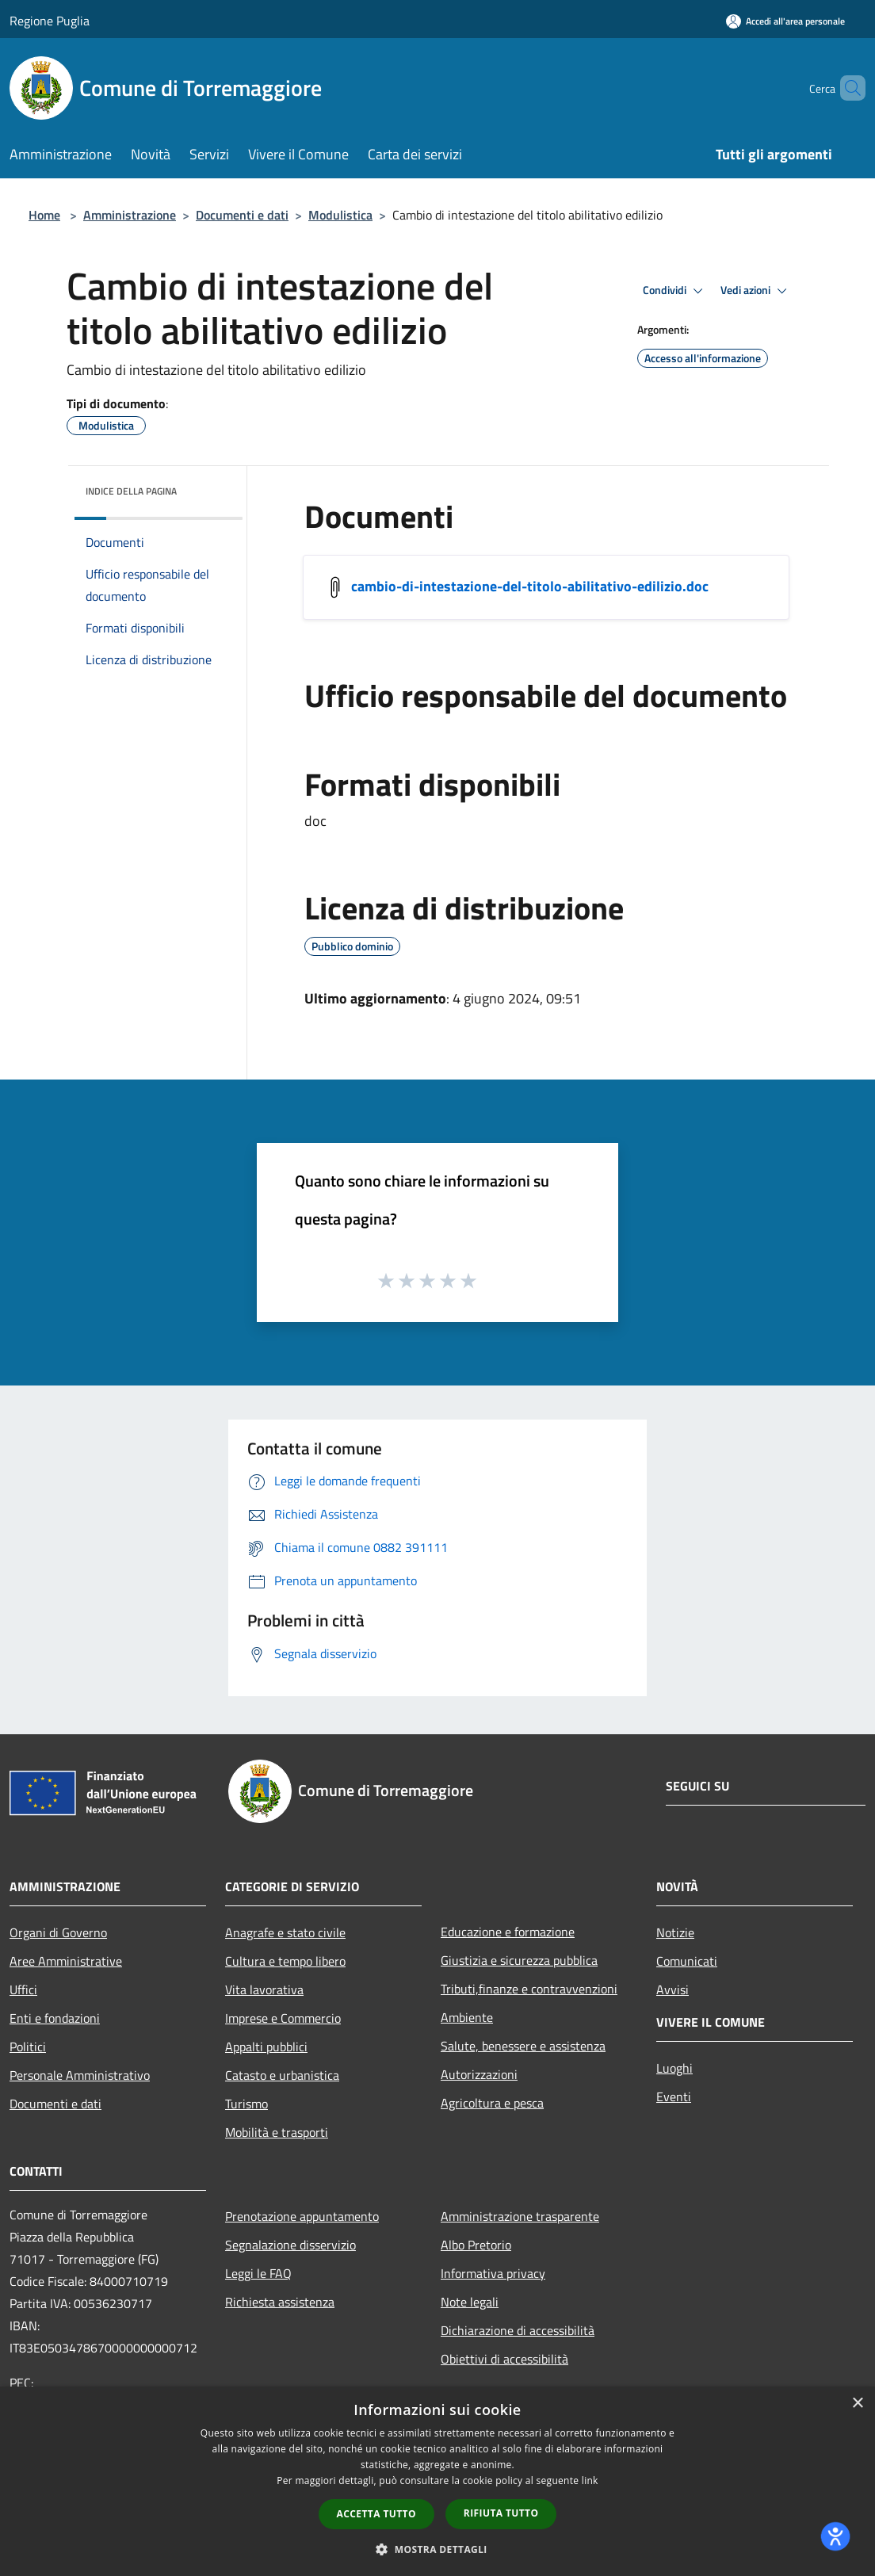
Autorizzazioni (479, 2074)
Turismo (246, 2103)
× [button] (857, 2404)
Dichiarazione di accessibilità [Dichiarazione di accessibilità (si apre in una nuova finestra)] (517, 2330)
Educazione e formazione (508, 1931)
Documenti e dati (242, 214)
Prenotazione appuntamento (302, 2216)
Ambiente (467, 2017)
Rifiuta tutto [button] (501, 2513)
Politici (28, 2046)
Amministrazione (129, 214)
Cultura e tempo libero (285, 1960)
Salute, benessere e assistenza (523, 2045)
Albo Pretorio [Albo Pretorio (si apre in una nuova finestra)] (476, 2244)
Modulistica (340, 214)
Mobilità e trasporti (276, 2132)
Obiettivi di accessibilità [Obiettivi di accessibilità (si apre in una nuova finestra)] (504, 2358)
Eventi (673, 2096)
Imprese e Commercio (283, 2018)
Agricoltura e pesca (492, 2102)
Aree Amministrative (66, 1960)
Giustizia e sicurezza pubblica (519, 1960)
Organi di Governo (58, 1932)
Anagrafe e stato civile (285, 1932)
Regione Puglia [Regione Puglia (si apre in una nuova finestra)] (50, 20)
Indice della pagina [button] (131, 491)
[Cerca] (846, 88)
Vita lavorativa (264, 1989)
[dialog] (437, 2481)
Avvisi (672, 1989)
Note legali (470, 2301)
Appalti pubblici (266, 2046)
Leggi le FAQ (258, 2273)
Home (44, 214)
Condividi (675, 290)
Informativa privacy (493, 2273)
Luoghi (674, 2067)
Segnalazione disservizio (290, 2244)
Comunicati (686, 1960)
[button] (437, 2549)
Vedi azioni (756, 290)
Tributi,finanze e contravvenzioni (529, 1988)
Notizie (675, 1932)
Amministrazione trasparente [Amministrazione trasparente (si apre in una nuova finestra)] (520, 2216)
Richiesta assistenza (279, 2301)
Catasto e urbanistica (282, 2075)
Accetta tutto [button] (376, 2514)
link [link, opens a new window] (590, 2480)
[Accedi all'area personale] (785, 21)
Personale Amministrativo (80, 2075)
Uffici (23, 1989)
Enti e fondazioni (55, 2018)
